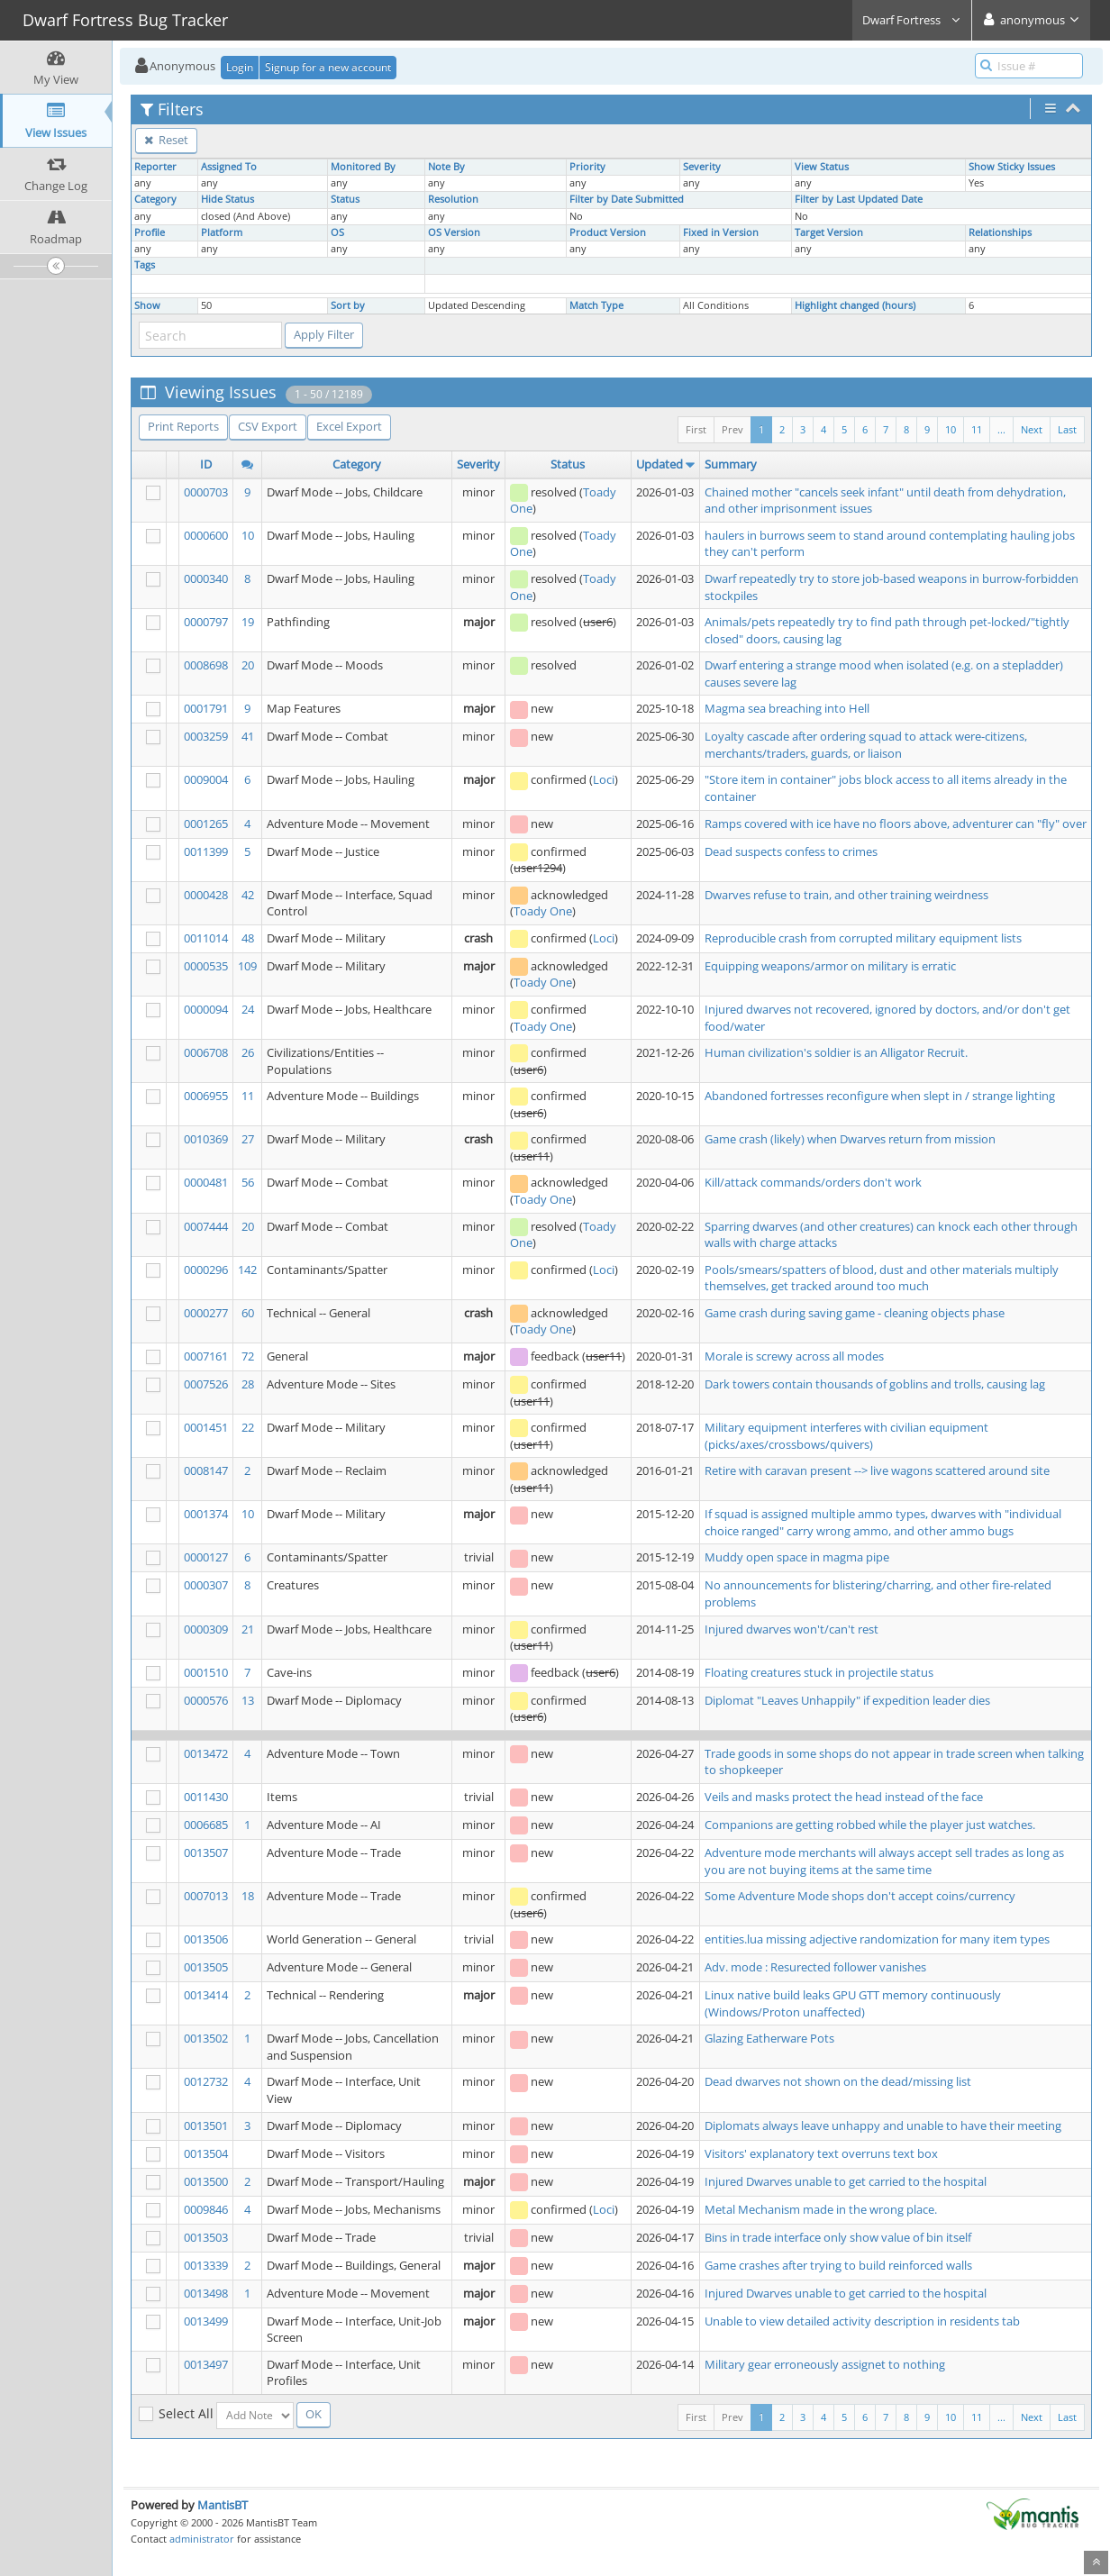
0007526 (206, 1384)
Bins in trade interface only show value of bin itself (838, 2237)
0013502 (206, 2038)
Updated (659, 464)
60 (247, 1313)
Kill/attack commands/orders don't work (813, 1182)
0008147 (206, 1470)
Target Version (829, 232)
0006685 (206, 1824)
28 (247, 1384)
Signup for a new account (328, 67)
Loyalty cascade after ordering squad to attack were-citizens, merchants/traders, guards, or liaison (866, 744)
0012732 (206, 2081)
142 (247, 1269)
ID (206, 464)
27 (247, 1139)
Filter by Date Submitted (626, 199)
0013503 (206, 2237)
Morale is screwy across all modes (794, 1356)
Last (1067, 429)
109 (247, 966)
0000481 (206, 1182)
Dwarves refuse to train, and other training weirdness (846, 895)
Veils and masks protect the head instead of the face (844, 1797)
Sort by (348, 305)
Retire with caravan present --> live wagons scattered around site (877, 1470)
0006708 (206, 1052)
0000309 (206, 1629)
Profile (149, 232)
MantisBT (222, 2505)
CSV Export (267, 426)
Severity (702, 166)
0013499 (206, 2321)
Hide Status (227, 199)
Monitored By (363, 166)
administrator (201, 2538)
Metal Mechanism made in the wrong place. (821, 2209)
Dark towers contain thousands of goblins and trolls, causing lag (875, 1384)
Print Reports (183, 426)
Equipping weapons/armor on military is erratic (830, 966)
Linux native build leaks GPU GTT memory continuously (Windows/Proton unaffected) (853, 2003)
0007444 (206, 1226)
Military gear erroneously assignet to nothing (825, 2364)
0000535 (206, 966)
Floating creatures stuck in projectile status (819, 1672)
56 (247, 1182)
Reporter (155, 166)
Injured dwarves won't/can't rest (791, 1629)
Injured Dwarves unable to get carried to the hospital (846, 2181)
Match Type (596, 305)
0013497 (206, 2364)
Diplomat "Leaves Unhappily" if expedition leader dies (847, 1700)
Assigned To (229, 166)
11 (976, 429)
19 (247, 622)
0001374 (206, 1514)
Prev (732, 429)
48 (247, 938)
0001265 (206, 823)
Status (345, 199)
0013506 (206, 1939)
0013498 (206, 2293)
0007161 (206, 1356)
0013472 (206, 1753)
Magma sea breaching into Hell (787, 708)
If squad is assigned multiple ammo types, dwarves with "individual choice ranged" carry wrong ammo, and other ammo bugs (883, 1522)
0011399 (206, 851)
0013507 (206, 1852)
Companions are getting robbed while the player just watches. (870, 1824)
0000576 (206, 1700)
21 (247, 1629)
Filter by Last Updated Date (859, 199)
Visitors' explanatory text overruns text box (821, 2153)
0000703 (206, 492)
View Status (822, 166)
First (696, 429)
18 (247, 1896)
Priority (587, 166)
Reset (166, 140)
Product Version (607, 232)
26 (247, 1052)
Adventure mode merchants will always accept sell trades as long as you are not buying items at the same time (884, 1861)
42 (247, 895)
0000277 (206, 1313)
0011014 (206, 938)
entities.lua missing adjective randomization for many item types (877, 1939)
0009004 (206, 779)
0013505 (206, 1967)
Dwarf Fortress (912, 20)
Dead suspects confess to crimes (791, 851)
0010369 (206, 1139)
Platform (221, 232)
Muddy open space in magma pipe (797, 1557)
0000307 (206, 1585)
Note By (446, 166)
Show (147, 305)
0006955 (206, 1096)
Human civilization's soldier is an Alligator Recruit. (836, 1052)
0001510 (206, 1672)
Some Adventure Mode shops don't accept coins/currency (860, 1896)
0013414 (206, 1995)
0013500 (206, 2181)
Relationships (1000, 232)
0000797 (206, 622)
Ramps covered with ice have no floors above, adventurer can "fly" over (896, 823)
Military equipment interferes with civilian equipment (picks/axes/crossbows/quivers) (846, 1435)
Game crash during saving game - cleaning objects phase (855, 1313)
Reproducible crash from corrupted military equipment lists (863, 938)
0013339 (206, 2265)
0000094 (206, 1009)
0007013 (206, 1896)
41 (247, 736)
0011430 (206, 1797)
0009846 (206, 2209)
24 (247, 1009)
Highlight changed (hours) (855, 305)
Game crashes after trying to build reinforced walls (838, 2265)
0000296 (206, 1269)
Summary (731, 464)
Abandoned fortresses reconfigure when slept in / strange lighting (880, 1096)
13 (247, 1700)
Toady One (543, 911)
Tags (144, 265)
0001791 (206, 708)
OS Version (454, 232)
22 (247, 1427)
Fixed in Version (721, 232)
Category (155, 199)
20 (247, 665)
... (1001, 429)
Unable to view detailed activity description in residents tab (862, 2321)
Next (1031, 429)
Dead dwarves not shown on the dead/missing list (838, 2081)
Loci (603, 779)
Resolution (453, 199)
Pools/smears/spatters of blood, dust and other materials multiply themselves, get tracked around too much (882, 1278)
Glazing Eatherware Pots (769, 2038)
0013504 (206, 2153)
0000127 (206, 1557)
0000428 (206, 895)
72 (247, 1356)
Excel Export (349, 426)
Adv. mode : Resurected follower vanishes (815, 1967)
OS (337, 232)
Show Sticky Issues (1012, 166)
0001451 (206, 1427)
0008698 (206, 665)
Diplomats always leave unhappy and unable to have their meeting (883, 2125)
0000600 (206, 535)
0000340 (206, 578)
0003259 (206, 736)
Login (239, 67)
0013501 (206, 2125)
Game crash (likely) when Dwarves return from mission (850, 1139)
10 (950, 429)
